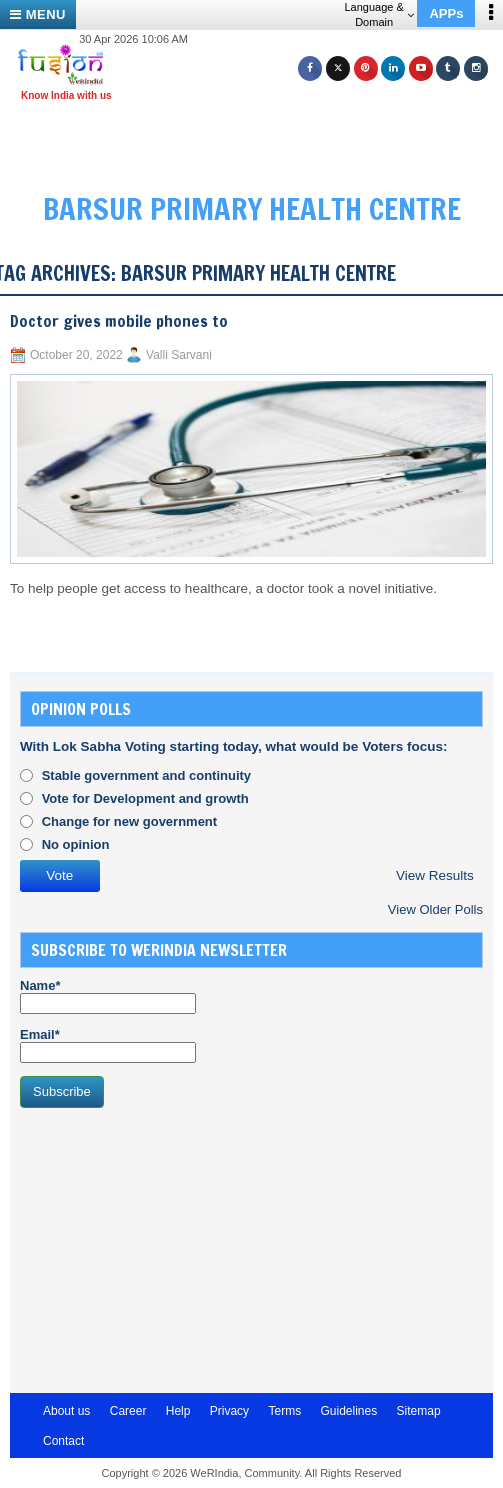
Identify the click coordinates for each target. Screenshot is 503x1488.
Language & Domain (378, 14)
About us (66, 1411)
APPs (446, 13)
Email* (108, 1045)
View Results (435, 875)
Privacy (229, 1411)
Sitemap (419, 1411)
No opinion (76, 844)
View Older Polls (435, 909)
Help (178, 1411)
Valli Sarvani (179, 355)
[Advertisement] (259, 138)
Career (128, 1411)
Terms (284, 1411)
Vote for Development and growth (145, 798)
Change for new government (130, 821)
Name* (108, 996)
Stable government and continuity (146, 775)
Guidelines (348, 1411)
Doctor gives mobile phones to (119, 321)
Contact (63, 1441)
